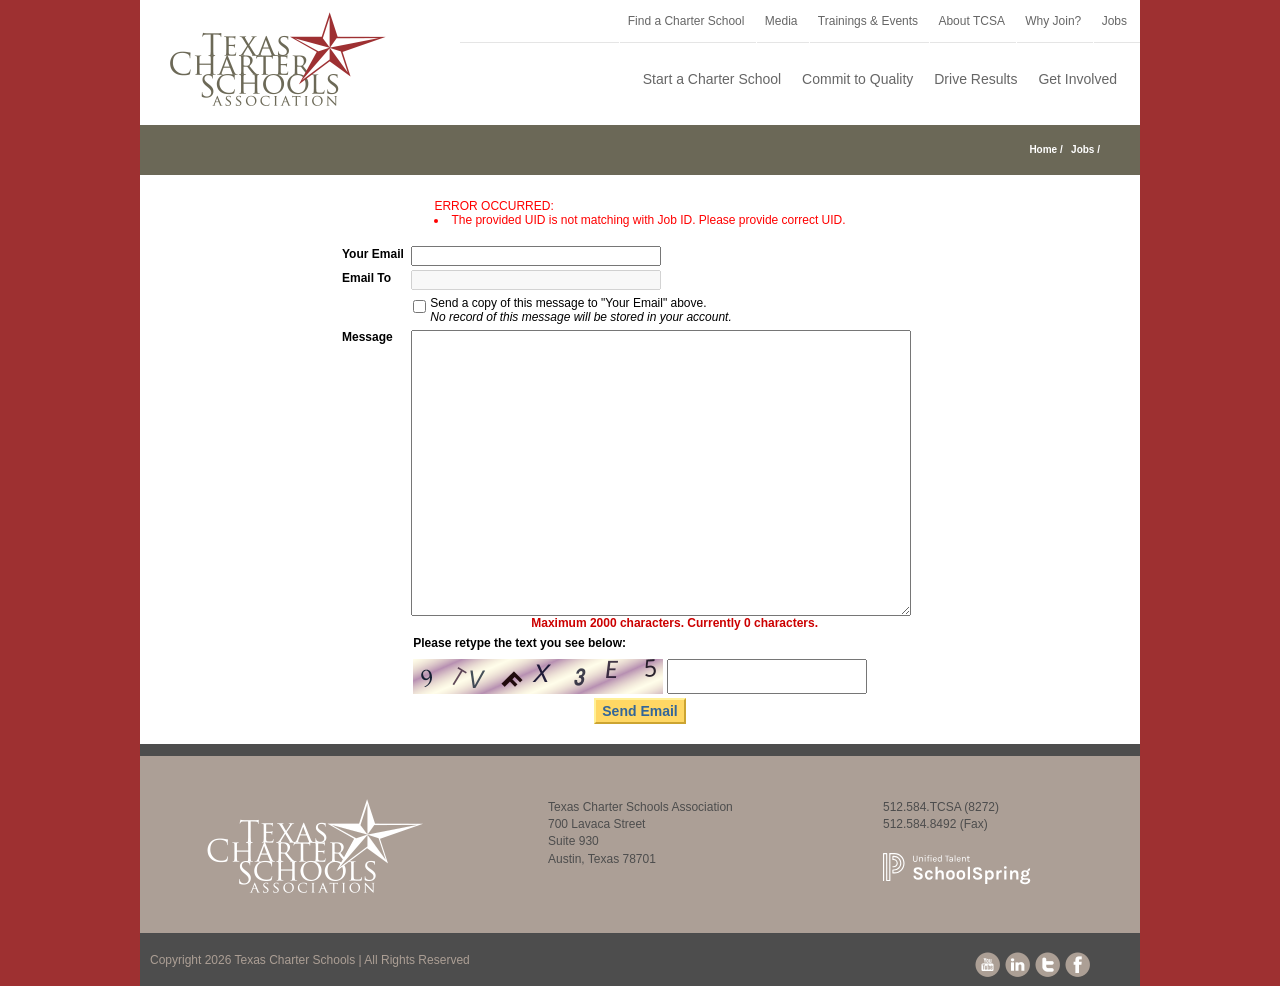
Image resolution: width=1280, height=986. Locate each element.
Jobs (1114, 21)
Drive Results (975, 79)
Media (781, 21)
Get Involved (1077, 79)
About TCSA (971, 21)
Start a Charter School (712, 79)
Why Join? (1053, 21)
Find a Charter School (686, 21)
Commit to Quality (857, 79)
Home (1043, 149)
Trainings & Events (868, 21)
